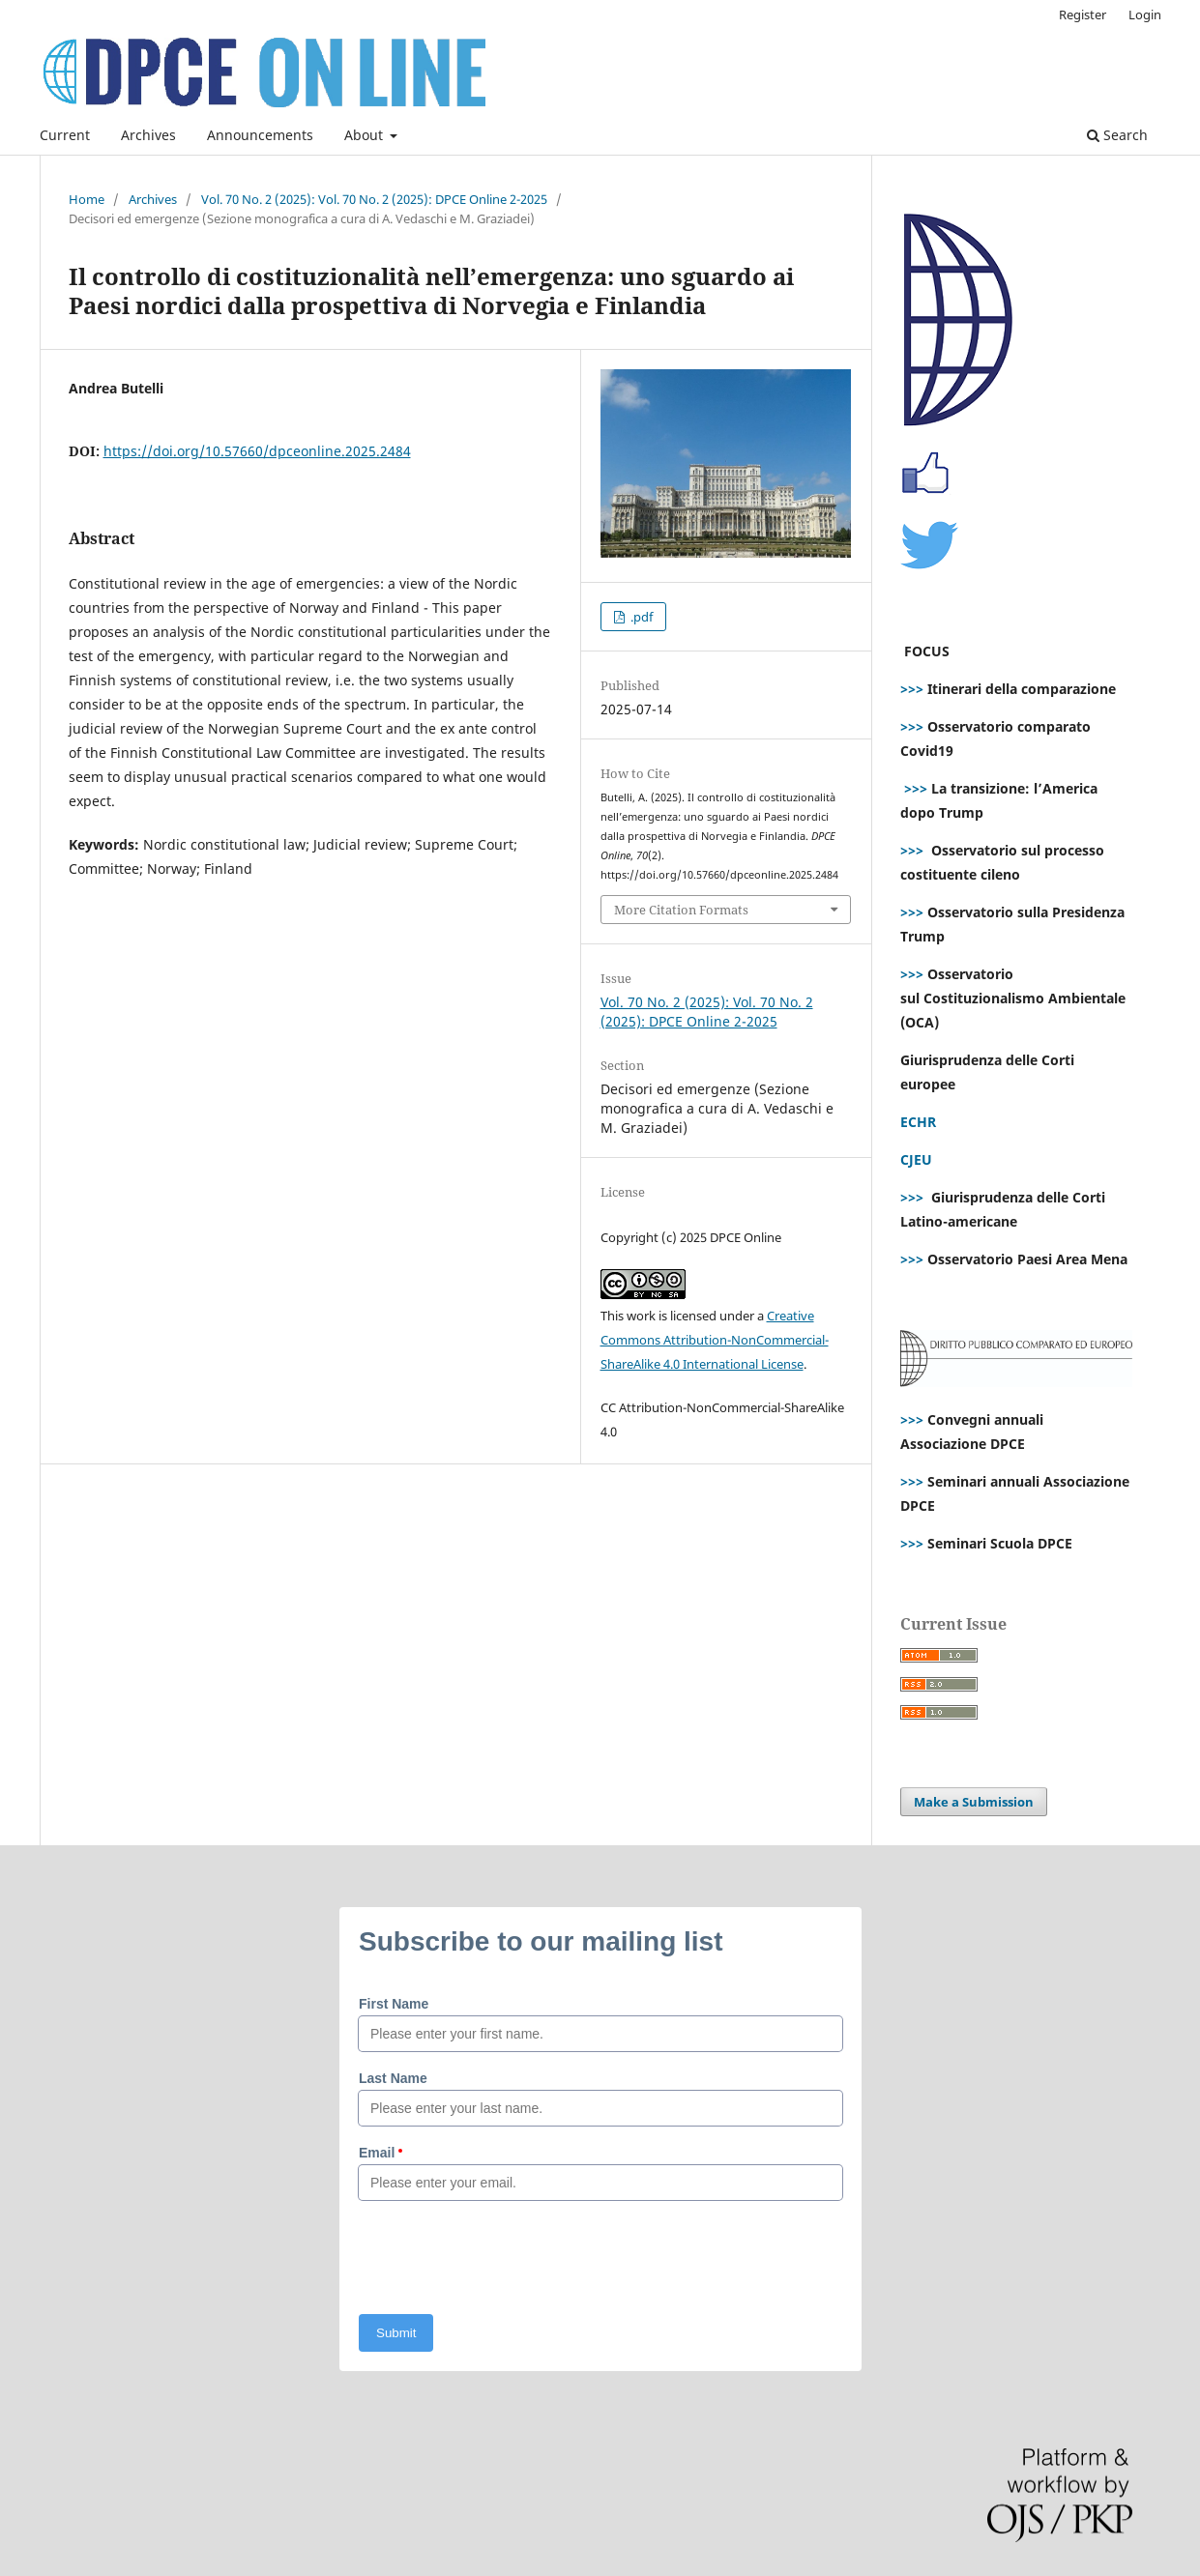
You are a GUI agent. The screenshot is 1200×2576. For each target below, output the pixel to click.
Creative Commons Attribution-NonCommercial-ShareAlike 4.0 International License (714, 1340)
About (365, 135)
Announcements (260, 135)
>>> (911, 689)
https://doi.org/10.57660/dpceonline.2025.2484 (257, 451)
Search (1117, 135)
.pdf (640, 616)
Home (86, 199)
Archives (148, 135)
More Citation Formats (681, 909)
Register (1082, 14)
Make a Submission (974, 1801)
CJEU (916, 1159)
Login (1144, 14)
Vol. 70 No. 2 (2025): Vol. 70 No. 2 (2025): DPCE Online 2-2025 (374, 199)
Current (65, 135)
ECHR (918, 1122)
